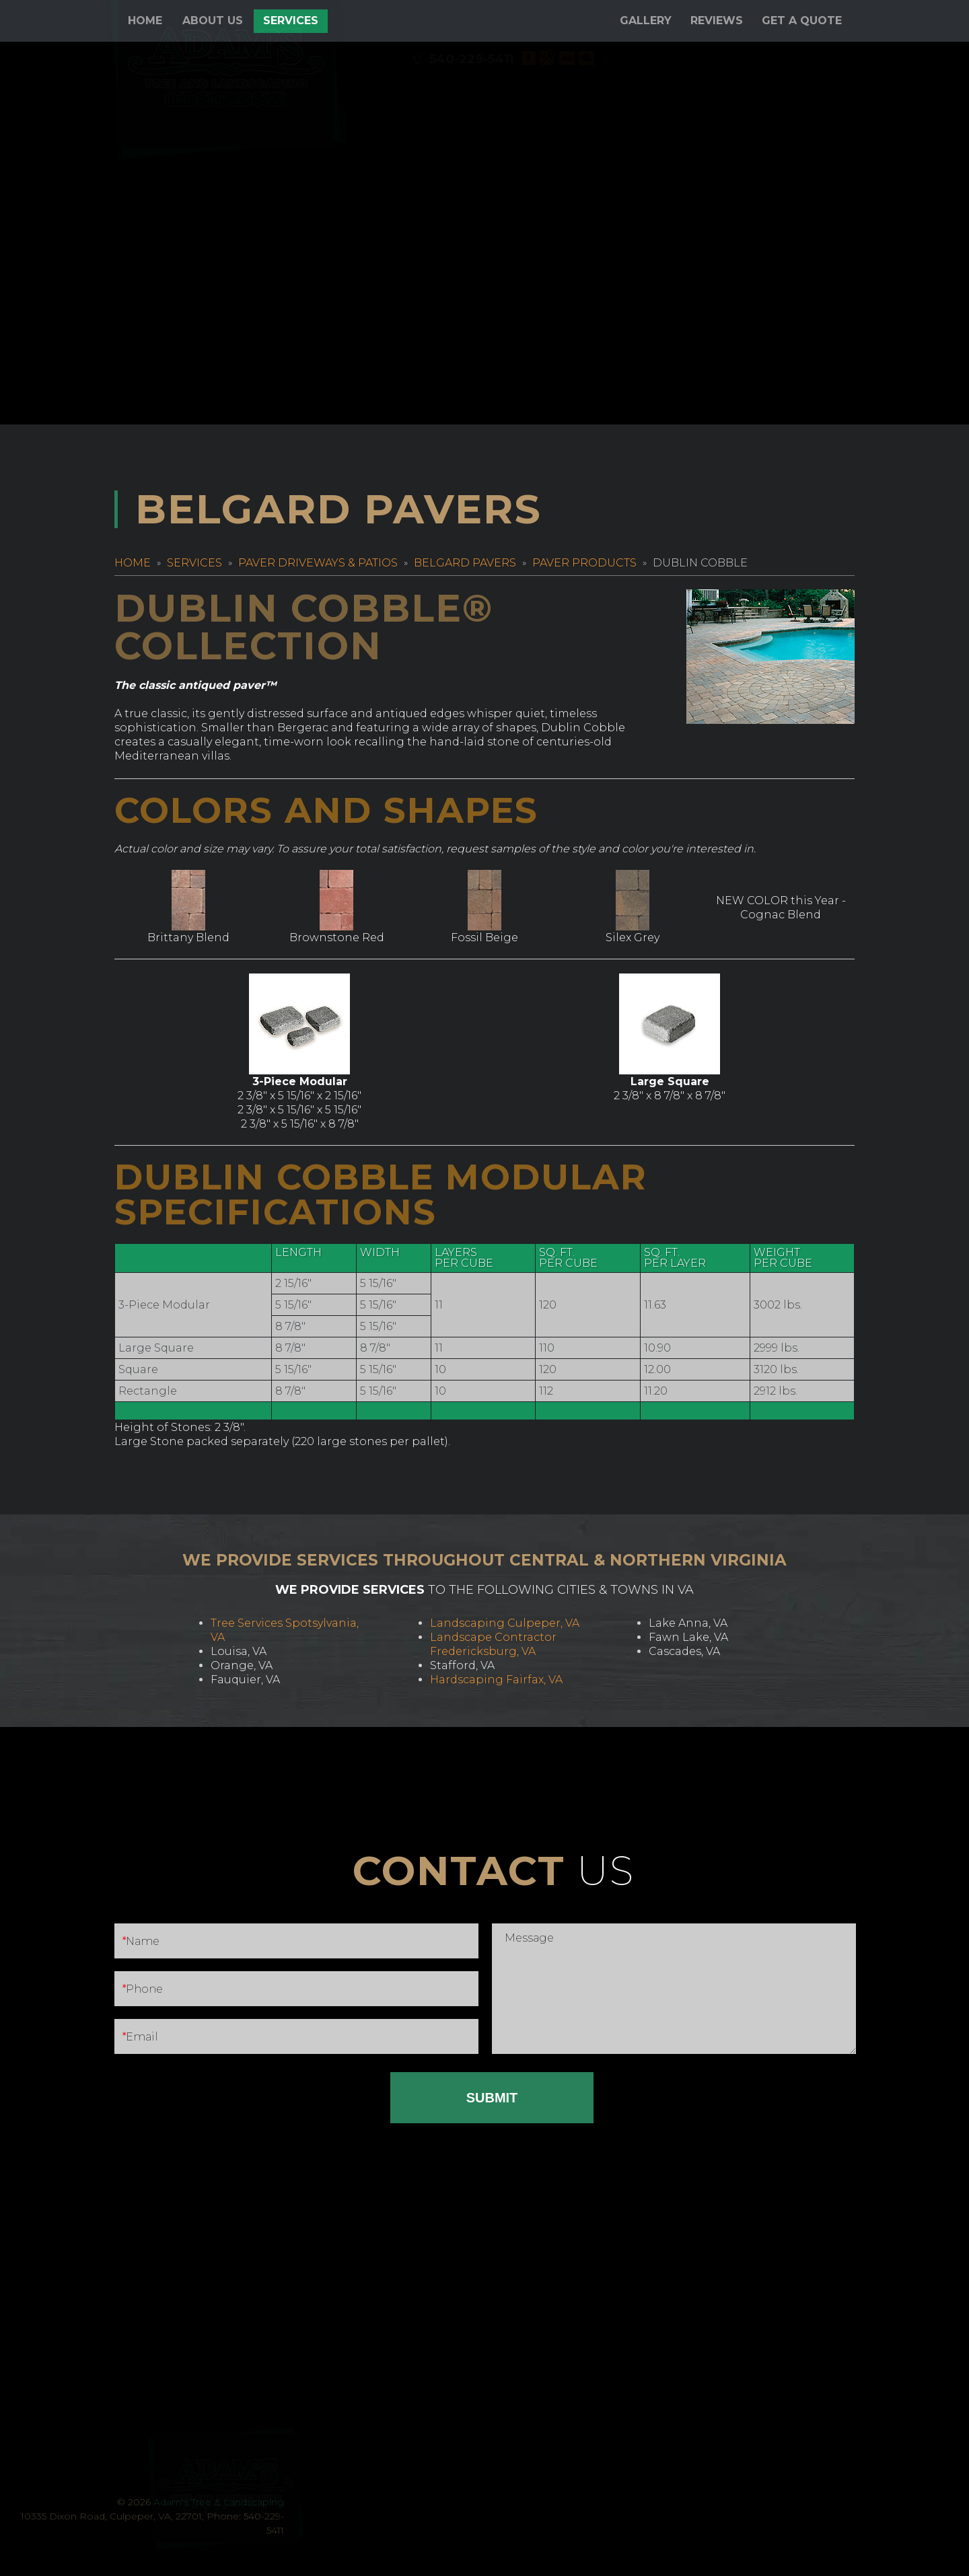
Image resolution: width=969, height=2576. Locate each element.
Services (290, 20)
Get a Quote (802, 20)
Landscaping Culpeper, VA (504, 1623)
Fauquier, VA (245, 1679)
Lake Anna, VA (688, 1623)
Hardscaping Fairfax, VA (496, 1679)
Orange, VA (242, 1665)
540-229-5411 (722, 59)
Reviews (716, 20)
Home (145, 20)
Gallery (646, 20)
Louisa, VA (238, 1651)
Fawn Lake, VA (688, 1637)
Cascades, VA (684, 1651)
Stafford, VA (462, 1665)
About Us (212, 20)
